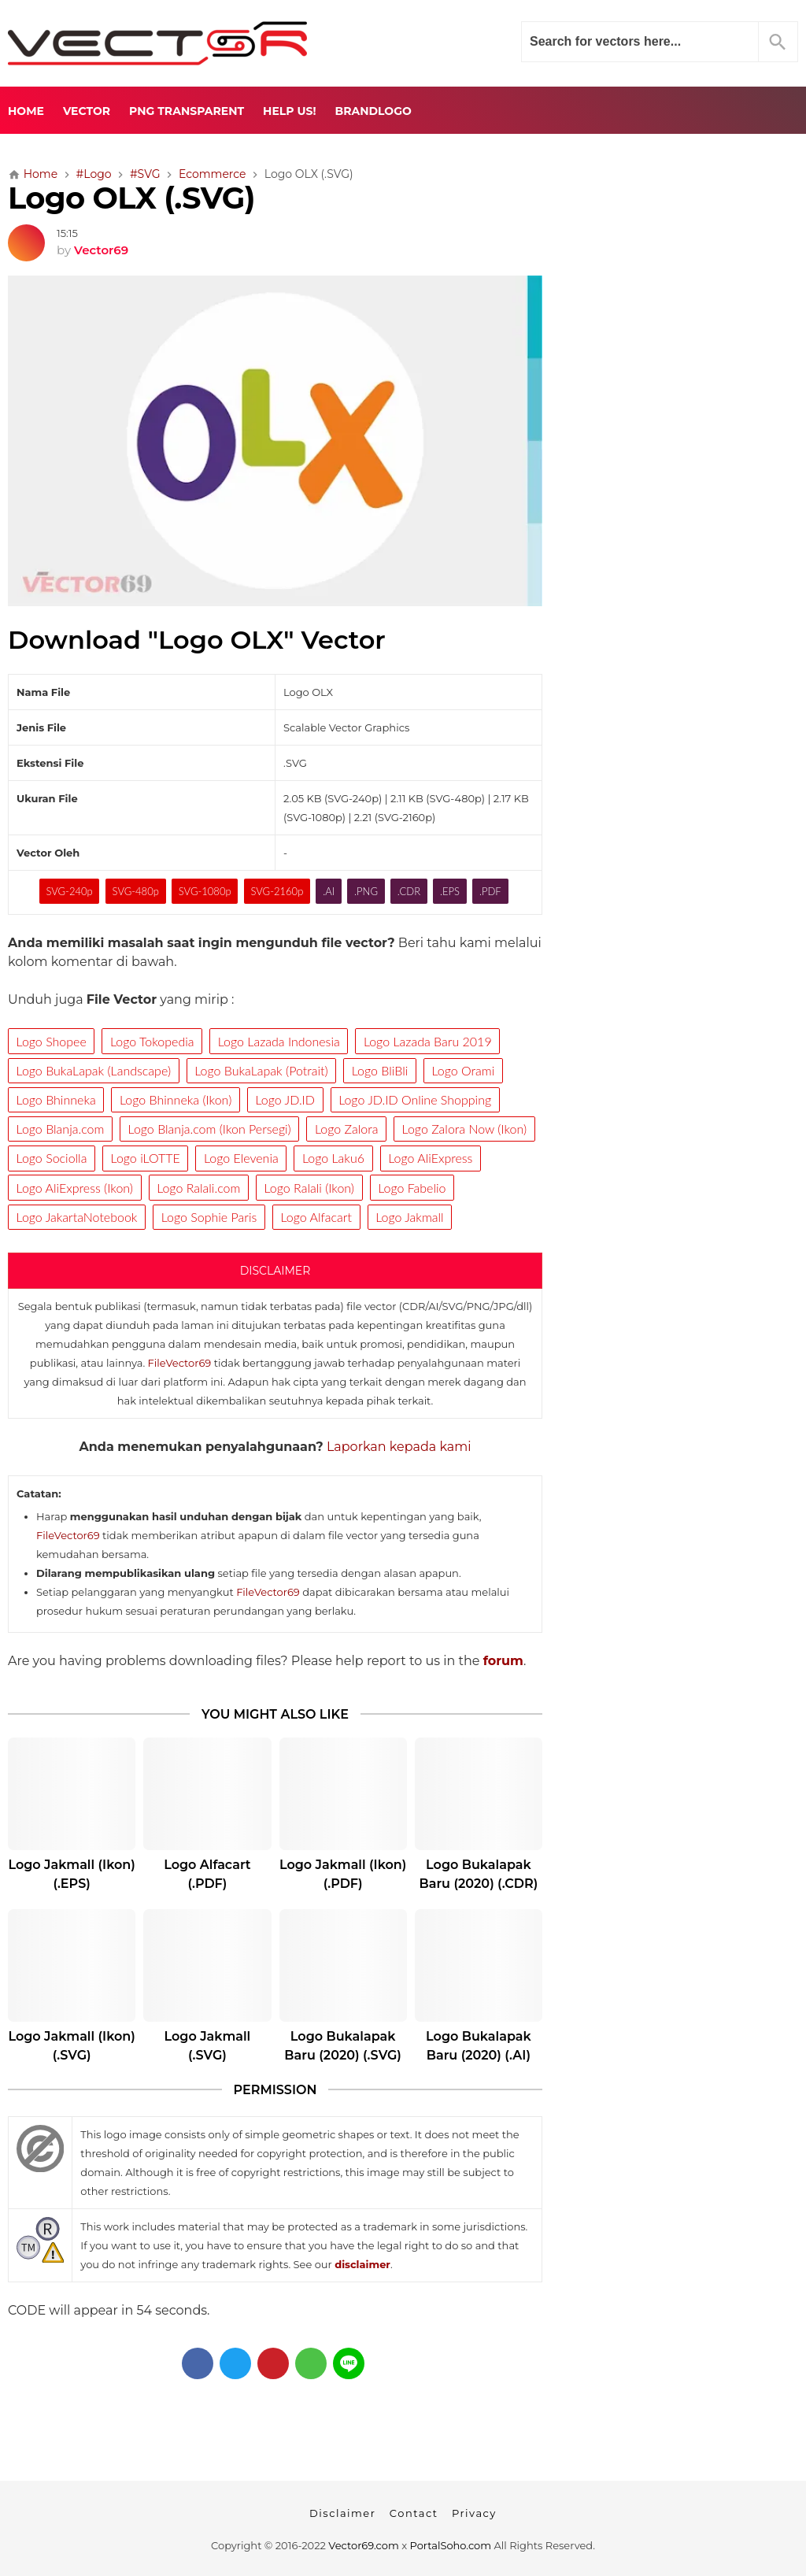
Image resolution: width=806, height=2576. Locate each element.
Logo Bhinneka (56, 1099)
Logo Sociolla (52, 1157)
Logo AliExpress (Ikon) (75, 1187)
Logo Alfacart (316, 1216)
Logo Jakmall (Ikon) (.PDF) (342, 1874)
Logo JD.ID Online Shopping (414, 1099)
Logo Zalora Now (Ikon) (464, 1128)
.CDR (408, 891)
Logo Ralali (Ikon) (309, 1187)
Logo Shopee (52, 1041)
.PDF (490, 891)
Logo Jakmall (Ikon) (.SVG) (71, 2046)
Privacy (474, 2513)
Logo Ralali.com (198, 1187)
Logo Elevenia (241, 1157)
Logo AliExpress (430, 1157)
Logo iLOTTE (145, 1157)
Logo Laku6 (333, 1157)
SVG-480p (136, 891)
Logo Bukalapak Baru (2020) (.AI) (478, 2046)
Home (26, 111)
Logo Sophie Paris (209, 1216)
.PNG (366, 891)
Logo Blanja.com (61, 1128)
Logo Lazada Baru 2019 (428, 1041)
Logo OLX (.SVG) (131, 198)
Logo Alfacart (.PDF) (207, 1874)
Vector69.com (363, 2545)
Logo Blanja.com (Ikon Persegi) (209, 1128)
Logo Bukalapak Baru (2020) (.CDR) (479, 1874)
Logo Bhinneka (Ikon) (175, 1099)
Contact (414, 2513)
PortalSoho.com (451, 2545)
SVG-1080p (205, 891)
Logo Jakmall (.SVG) (208, 2046)
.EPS (450, 891)
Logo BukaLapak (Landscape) (94, 1070)
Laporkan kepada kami (399, 1446)
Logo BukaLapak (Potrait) (260, 1070)
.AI (329, 891)
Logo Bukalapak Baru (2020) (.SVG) (342, 2046)
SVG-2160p (276, 891)
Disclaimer (342, 2513)
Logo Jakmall (409, 1216)
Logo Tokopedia (152, 1041)
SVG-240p (69, 891)
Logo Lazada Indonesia (279, 1041)
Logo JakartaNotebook (77, 1216)
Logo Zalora (346, 1128)
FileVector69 (180, 1362)
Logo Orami (462, 1070)
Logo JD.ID (285, 1099)
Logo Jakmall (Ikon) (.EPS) (71, 1874)
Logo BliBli (380, 1070)
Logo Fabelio (412, 1187)
